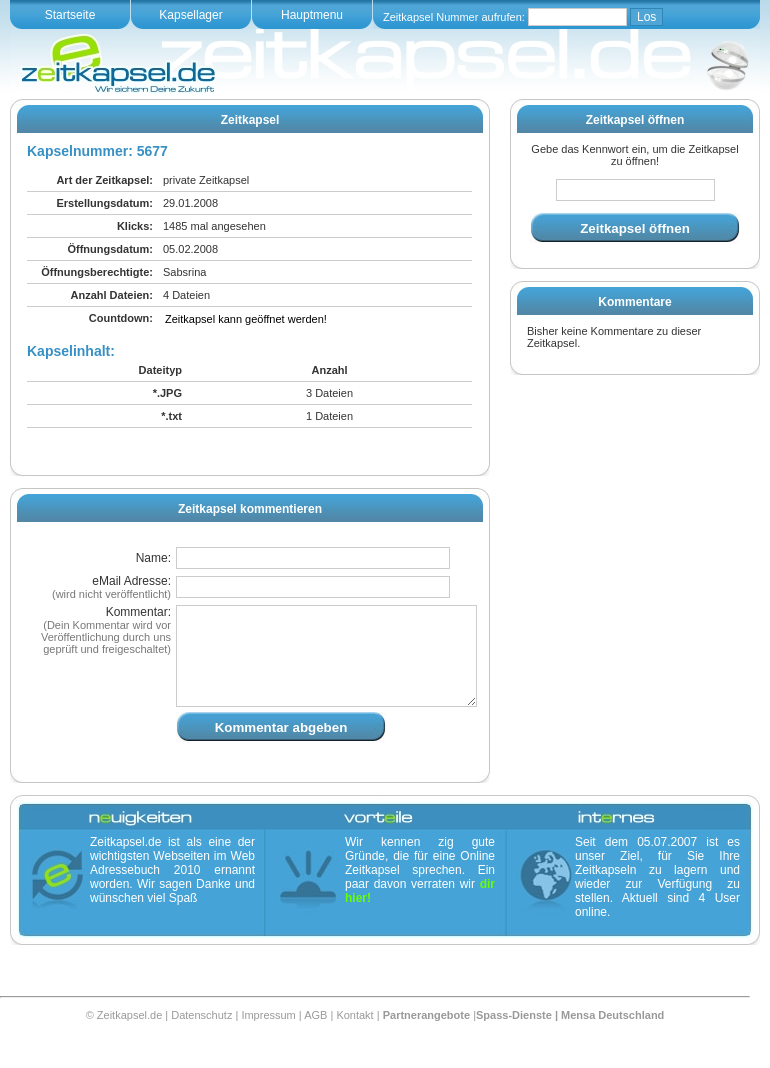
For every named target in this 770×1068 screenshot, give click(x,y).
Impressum (268, 1039)
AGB (315, 1039)
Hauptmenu (312, 15)
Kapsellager (190, 15)
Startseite (70, 15)
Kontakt (354, 1039)
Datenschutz (201, 1039)
